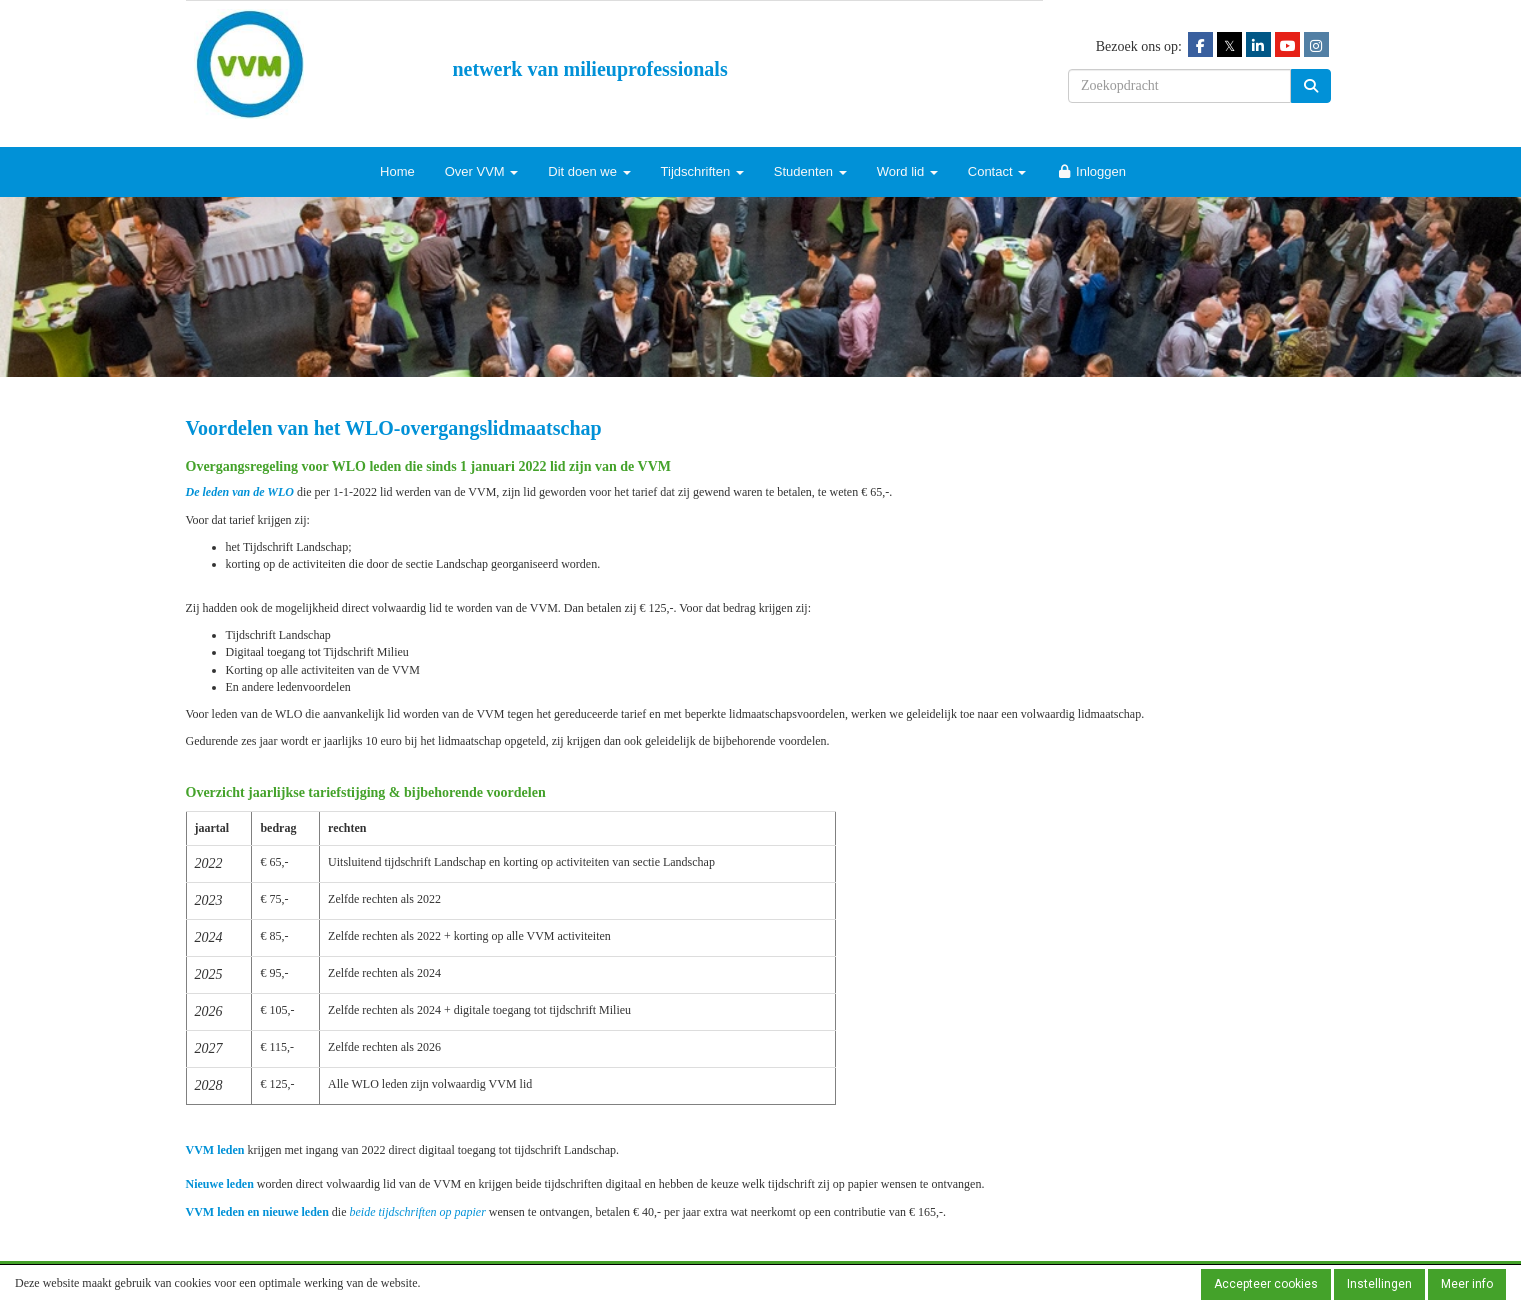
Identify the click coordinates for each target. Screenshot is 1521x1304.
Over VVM (482, 171)
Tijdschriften (702, 171)
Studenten (810, 171)
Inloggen (1091, 171)
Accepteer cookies (1266, 1284)
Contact (997, 171)
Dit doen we (589, 171)
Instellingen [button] (1379, 1284)
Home (397, 171)
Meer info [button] (1467, 1284)
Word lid (907, 171)
